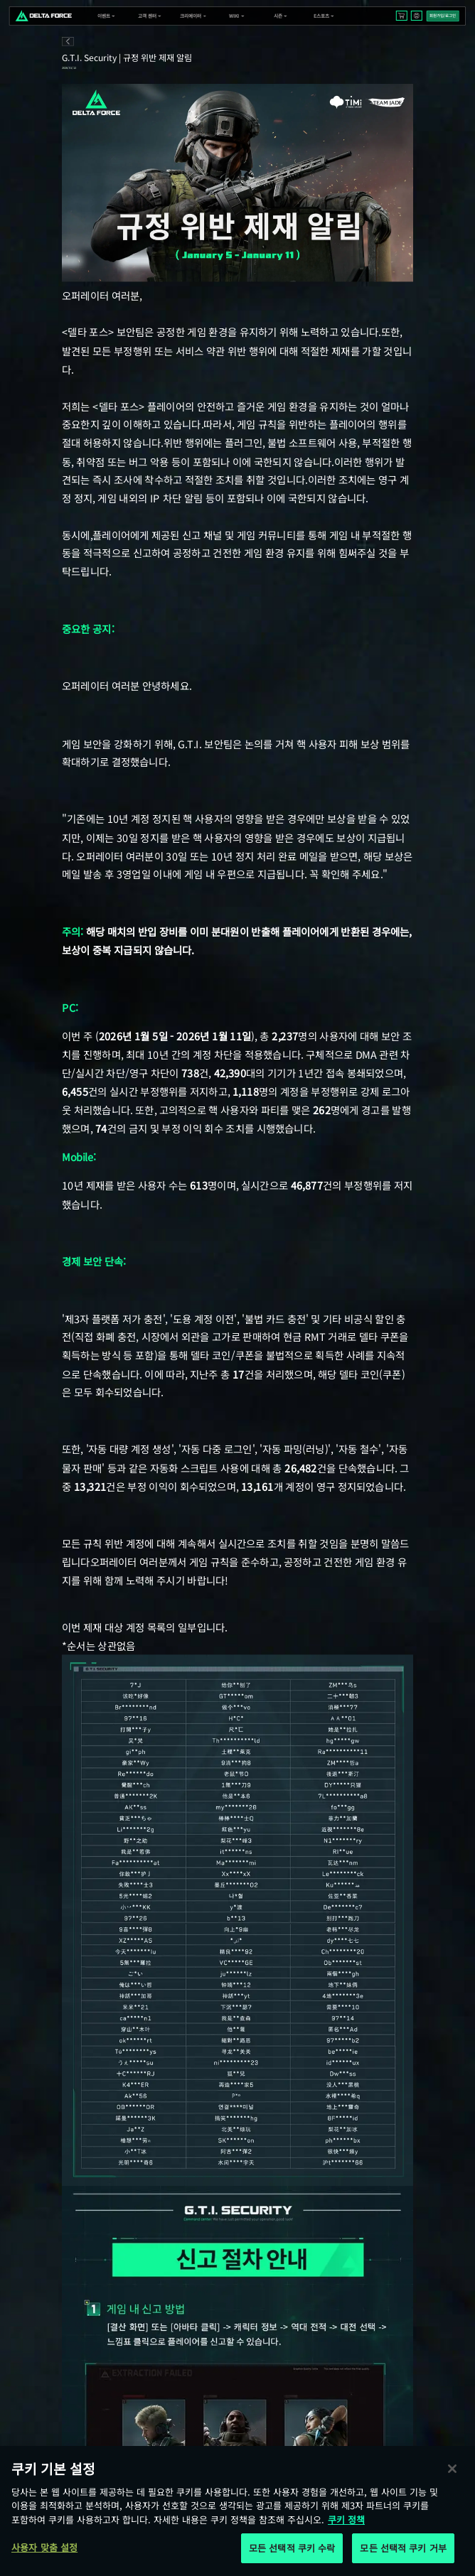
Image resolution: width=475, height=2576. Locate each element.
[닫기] (452, 2468)
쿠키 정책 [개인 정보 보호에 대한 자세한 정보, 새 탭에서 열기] (346, 2519)
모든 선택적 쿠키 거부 (403, 2548)
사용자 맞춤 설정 (44, 2547)
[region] (237, 2511)
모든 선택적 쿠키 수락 (292, 2548)
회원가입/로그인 (442, 15)
